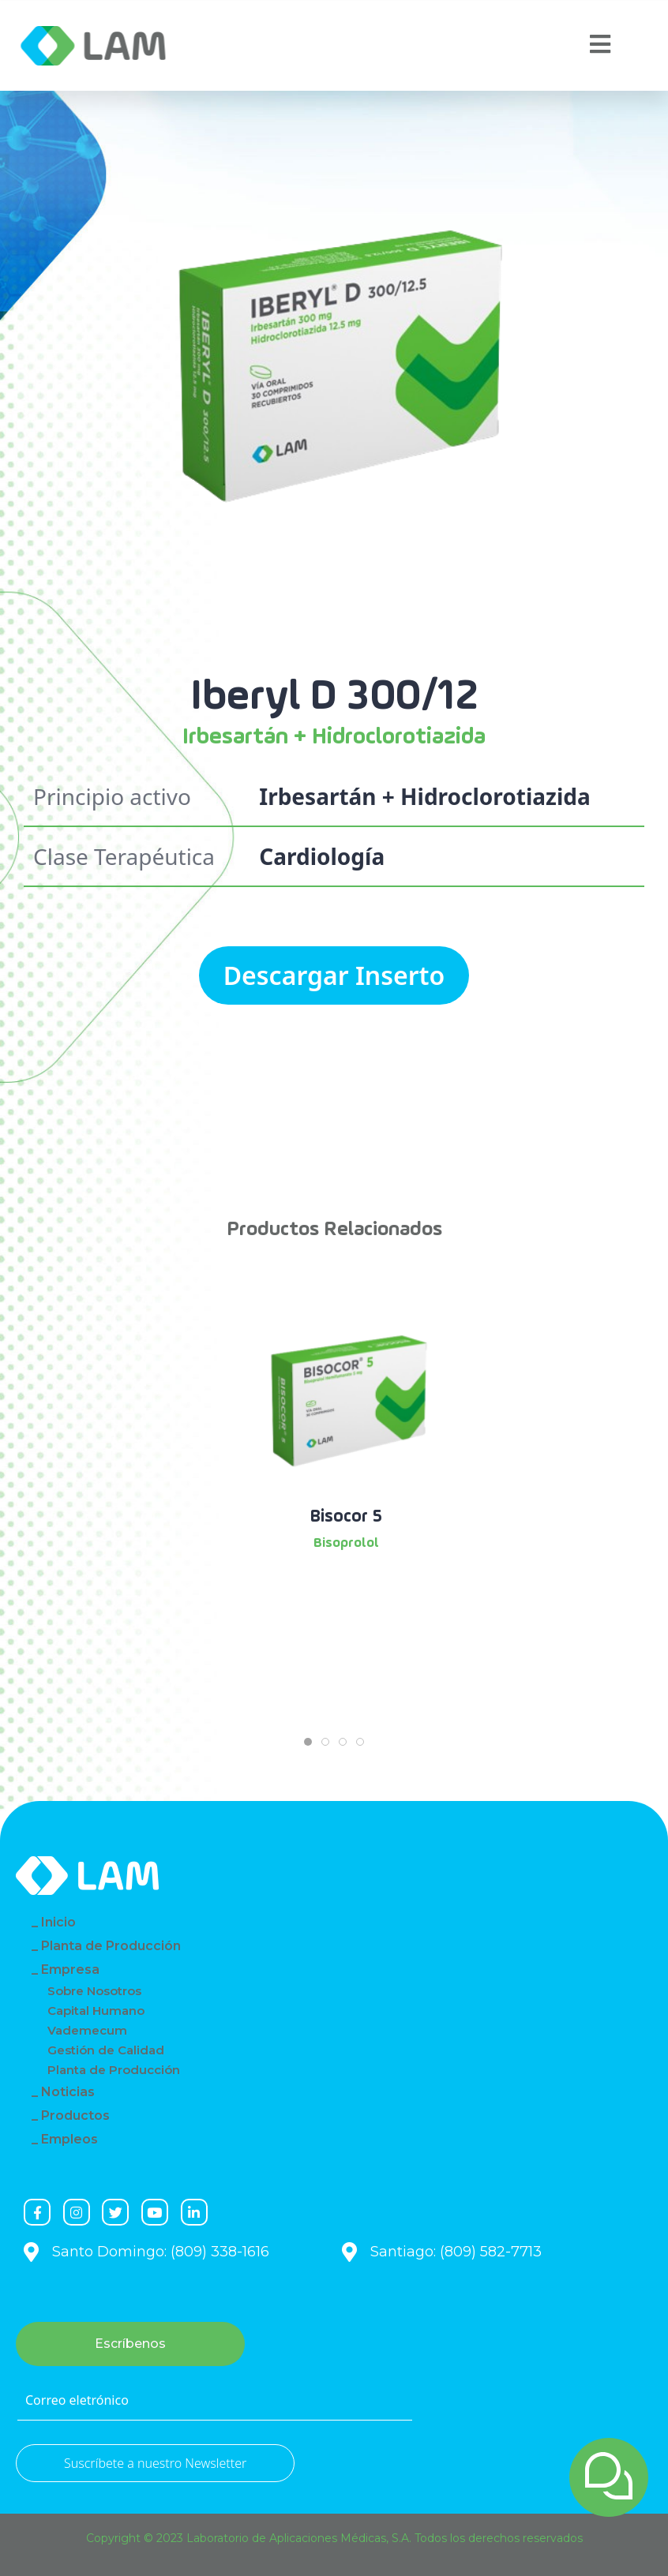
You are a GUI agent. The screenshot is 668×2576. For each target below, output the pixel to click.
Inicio (58, 1922)
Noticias (68, 2091)
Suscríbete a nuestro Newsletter (155, 2463)
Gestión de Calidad (105, 2049)
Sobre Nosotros (94, 1990)
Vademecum (87, 2030)
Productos (75, 2115)
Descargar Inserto (334, 975)
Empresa (70, 1969)
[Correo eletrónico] (214, 2401)
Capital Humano (95, 2010)
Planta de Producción (111, 1945)
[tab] (308, 1742)
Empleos (69, 2139)
